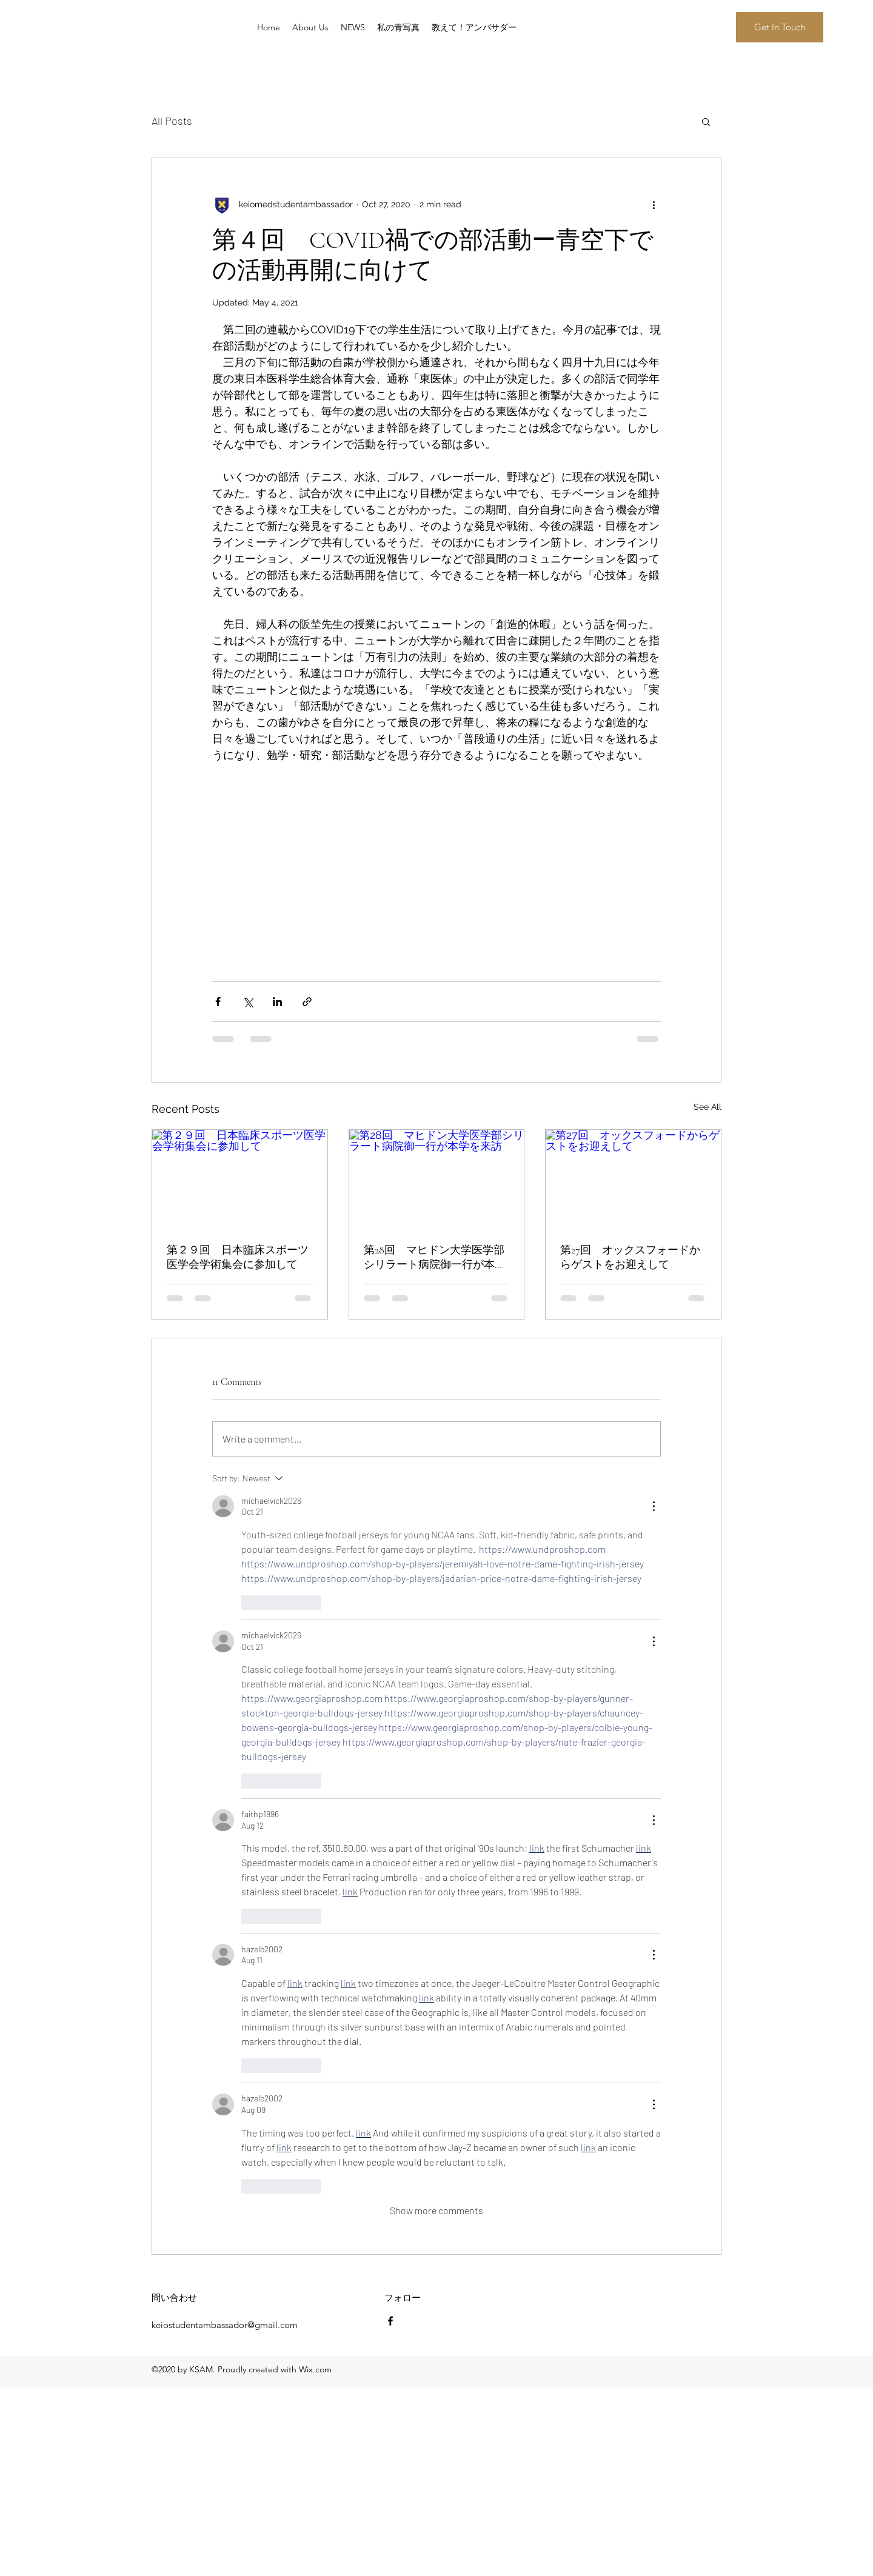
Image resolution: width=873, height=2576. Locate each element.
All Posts (172, 120)
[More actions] (653, 204)
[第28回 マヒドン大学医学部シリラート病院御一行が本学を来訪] (436, 1179)
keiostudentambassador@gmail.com (225, 2325)
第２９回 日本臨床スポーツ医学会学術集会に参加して (238, 1257)
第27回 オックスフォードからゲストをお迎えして (630, 1257)
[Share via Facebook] (218, 1001)
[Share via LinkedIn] (277, 1001)
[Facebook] (390, 2321)
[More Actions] (653, 1506)
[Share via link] (307, 1001)
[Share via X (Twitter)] (247, 1001)
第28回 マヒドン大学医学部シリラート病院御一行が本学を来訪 (435, 1257)
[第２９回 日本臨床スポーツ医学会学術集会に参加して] (239, 1179)
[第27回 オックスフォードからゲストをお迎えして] (633, 1179)
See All (707, 1107)
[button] (779, 27)
